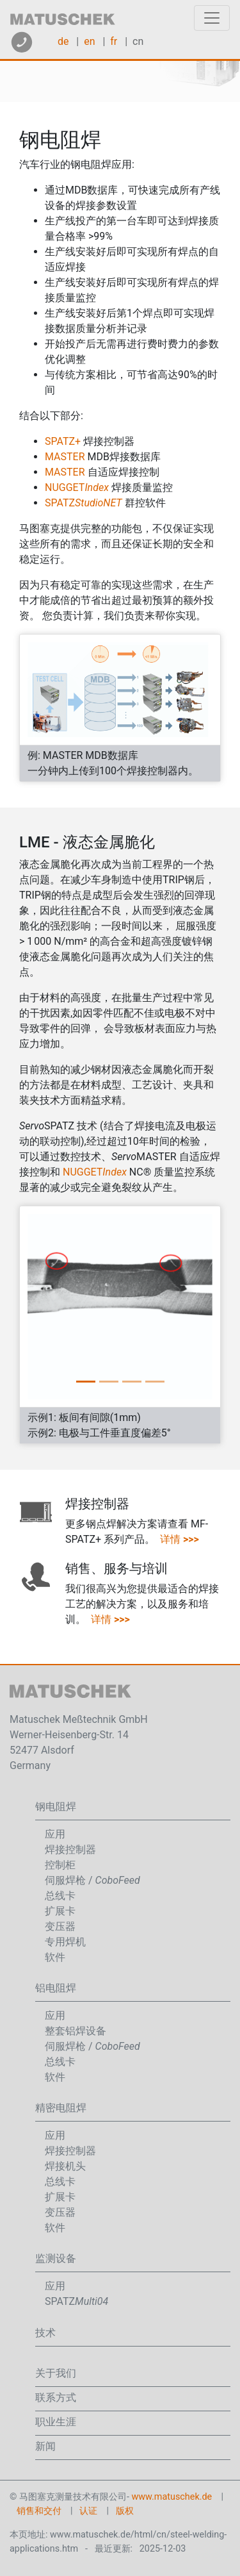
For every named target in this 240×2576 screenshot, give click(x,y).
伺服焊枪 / (92, 1880)
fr (113, 41)
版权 (125, 2510)
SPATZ (83, 503)
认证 (88, 2510)
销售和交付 (39, 2510)
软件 (55, 1957)
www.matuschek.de (171, 2496)
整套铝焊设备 (75, 2031)
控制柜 (60, 1865)
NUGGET (77, 487)
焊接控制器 (70, 1849)
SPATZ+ (63, 441)
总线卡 (60, 1896)
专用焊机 (65, 1942)
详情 (179, 1539)
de (63, 41)
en (89, 41)
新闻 (45, 2446)
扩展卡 (60, 1911)
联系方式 (55, 2397)
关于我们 (55, 2373)
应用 (55, 1834)
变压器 (60, 1926)
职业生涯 (55, 2422)
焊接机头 (65, 2166)
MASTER (65, 457)
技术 (45, 2333)
